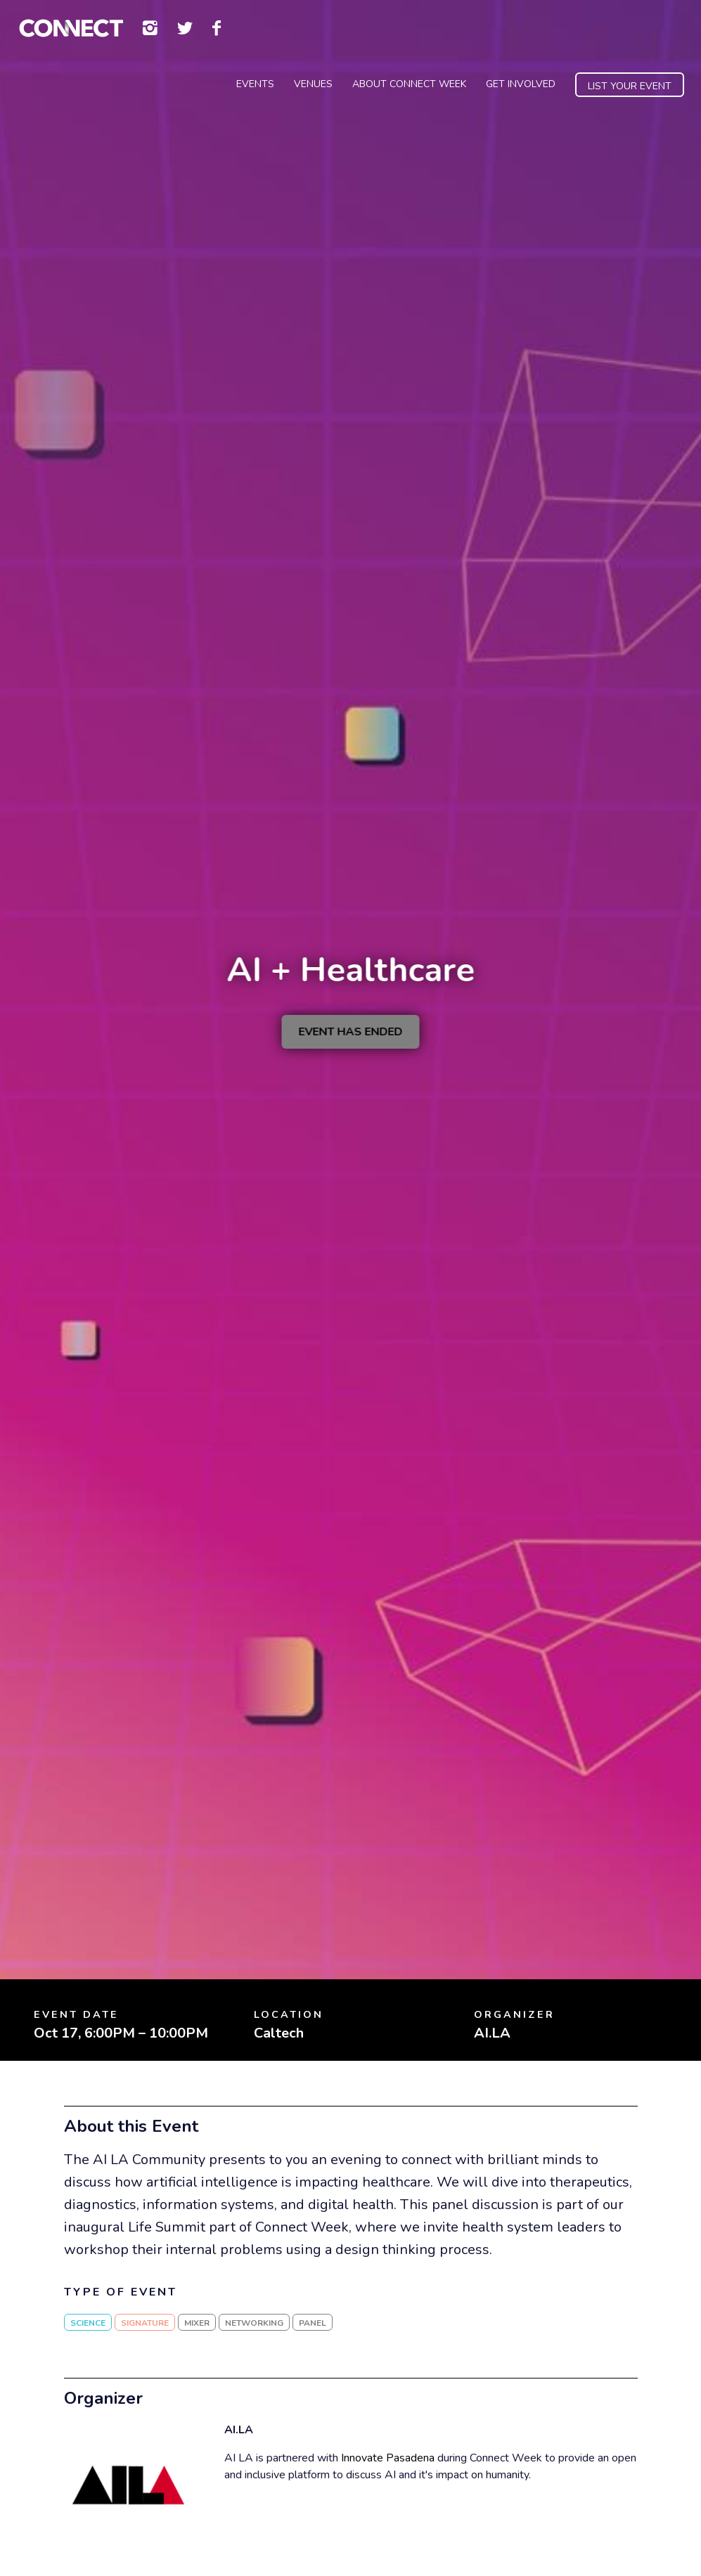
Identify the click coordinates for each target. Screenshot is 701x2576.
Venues (313, 84)
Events (255, 84)
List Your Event (629, 86)
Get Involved (520, 84)
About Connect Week (409, 84)
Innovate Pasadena (388, 2458)
